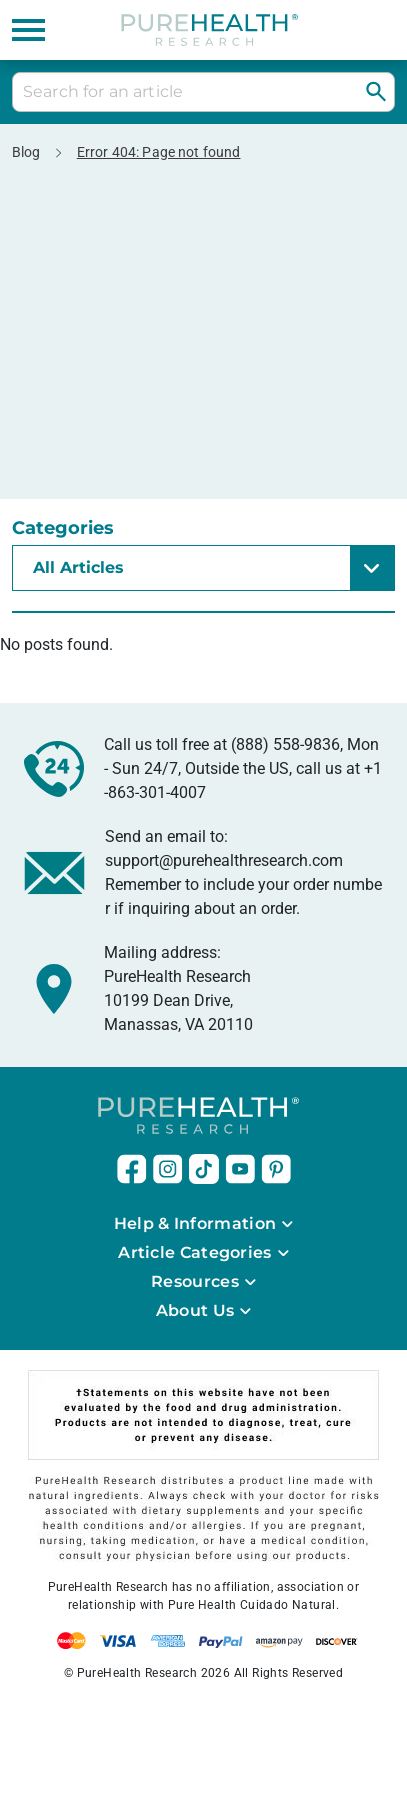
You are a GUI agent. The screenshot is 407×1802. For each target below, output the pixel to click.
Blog (26, 152)
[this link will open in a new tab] (132, 1169)
